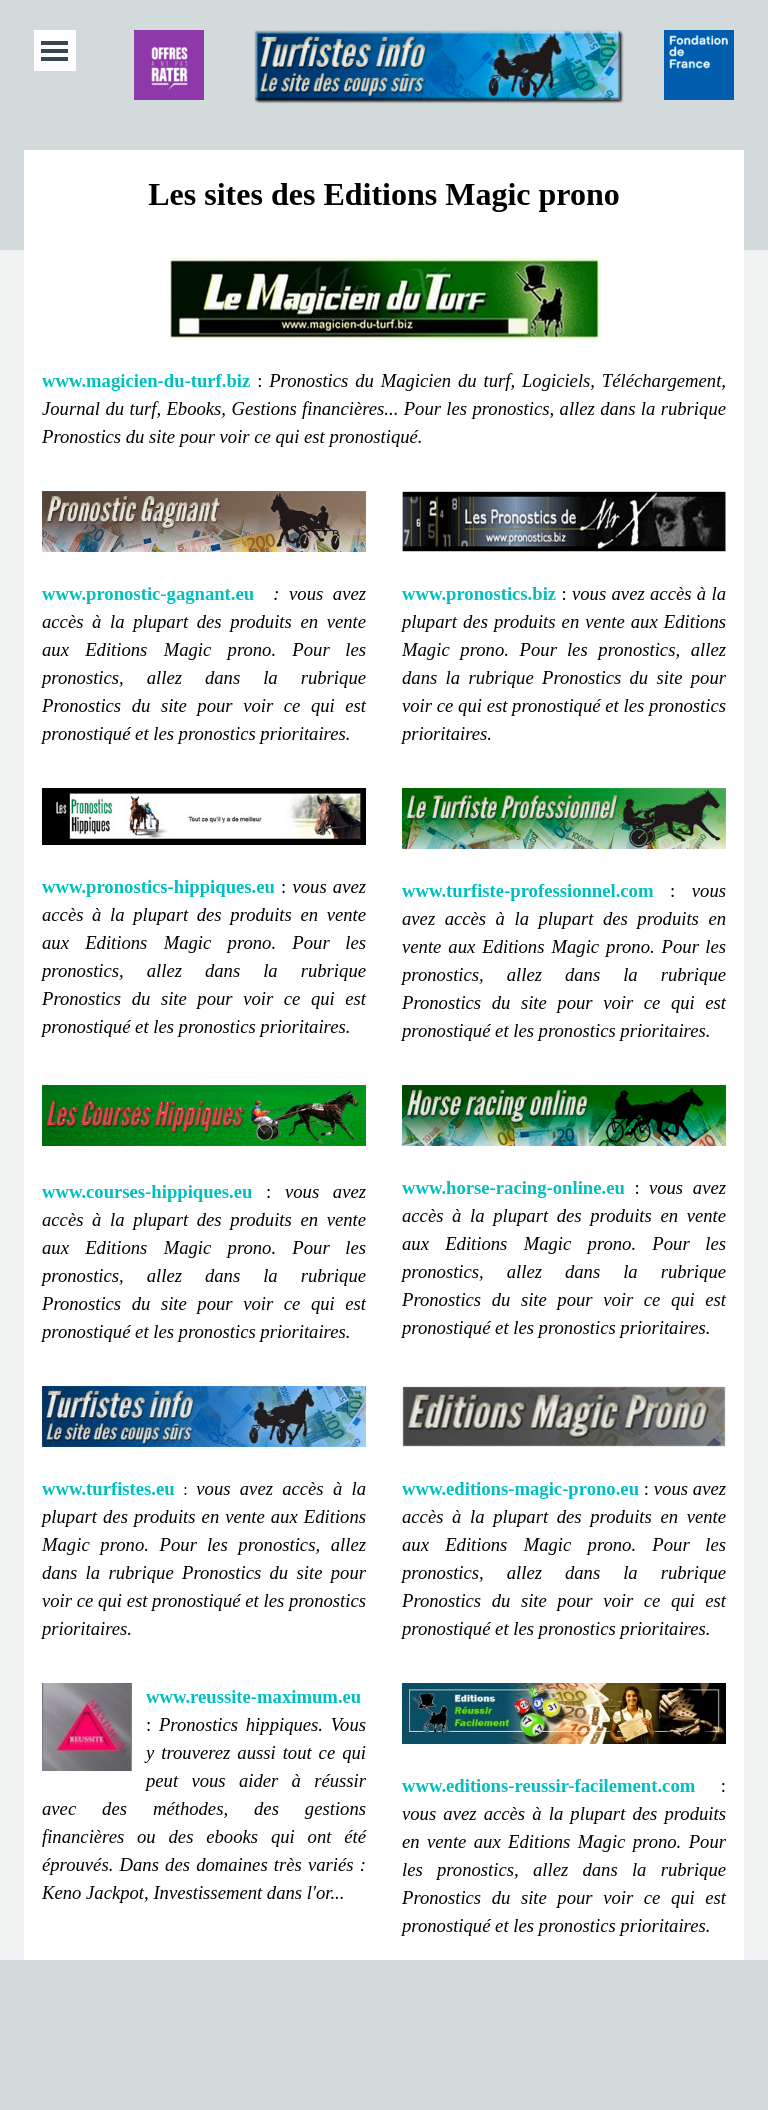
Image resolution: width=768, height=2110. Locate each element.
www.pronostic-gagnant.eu (148, 593)
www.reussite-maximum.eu (253, 1696)
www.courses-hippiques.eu (147, 1191)
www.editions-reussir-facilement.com (548, 1785)
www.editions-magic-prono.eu (520, 1488)
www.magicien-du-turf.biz (146, 380)
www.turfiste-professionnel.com (528, 890)
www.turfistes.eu (108, 1488)
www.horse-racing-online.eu (513, 1187)
